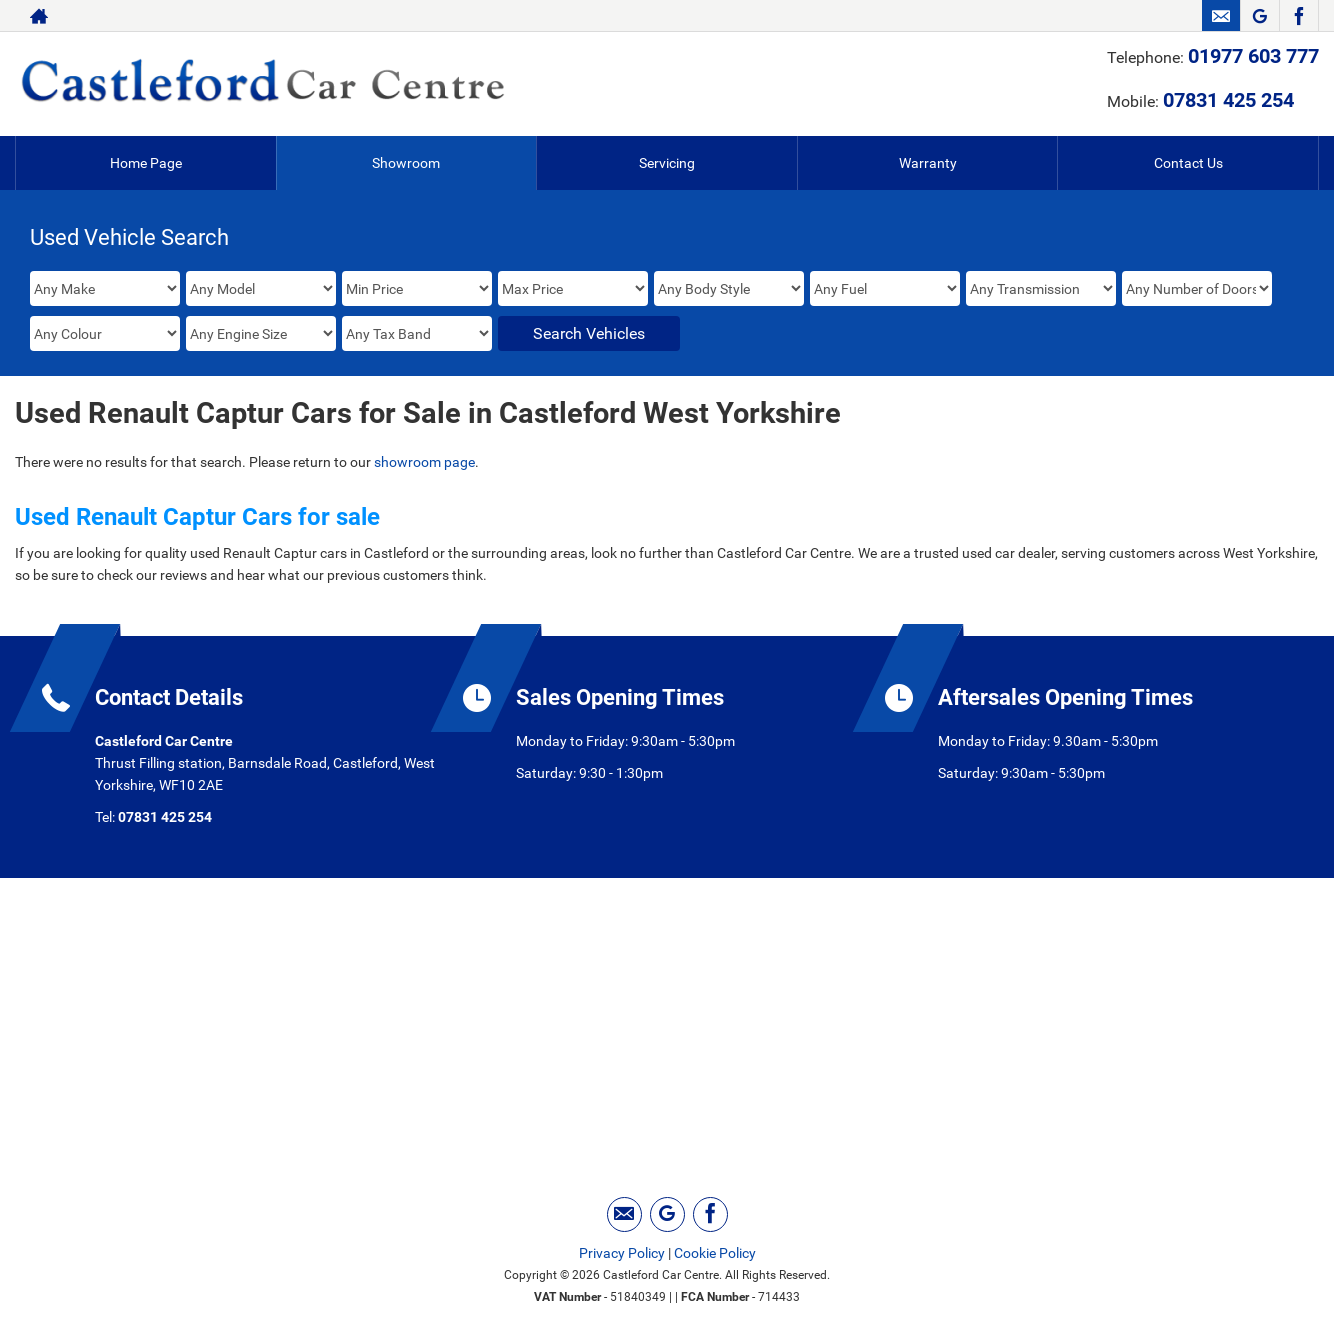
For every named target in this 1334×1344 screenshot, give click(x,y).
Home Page (146, 163)
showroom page (424, 462)
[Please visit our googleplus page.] (1259, 16)
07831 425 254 (1228, 100)
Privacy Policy (622, 1253)
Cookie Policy (715, 1253)
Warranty (928, 163)
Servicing (667, 163)
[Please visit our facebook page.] (1298, 16)
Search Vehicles (589, 333)
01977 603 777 (1253, 56)
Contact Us (1188, 163)
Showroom (406, 163)
